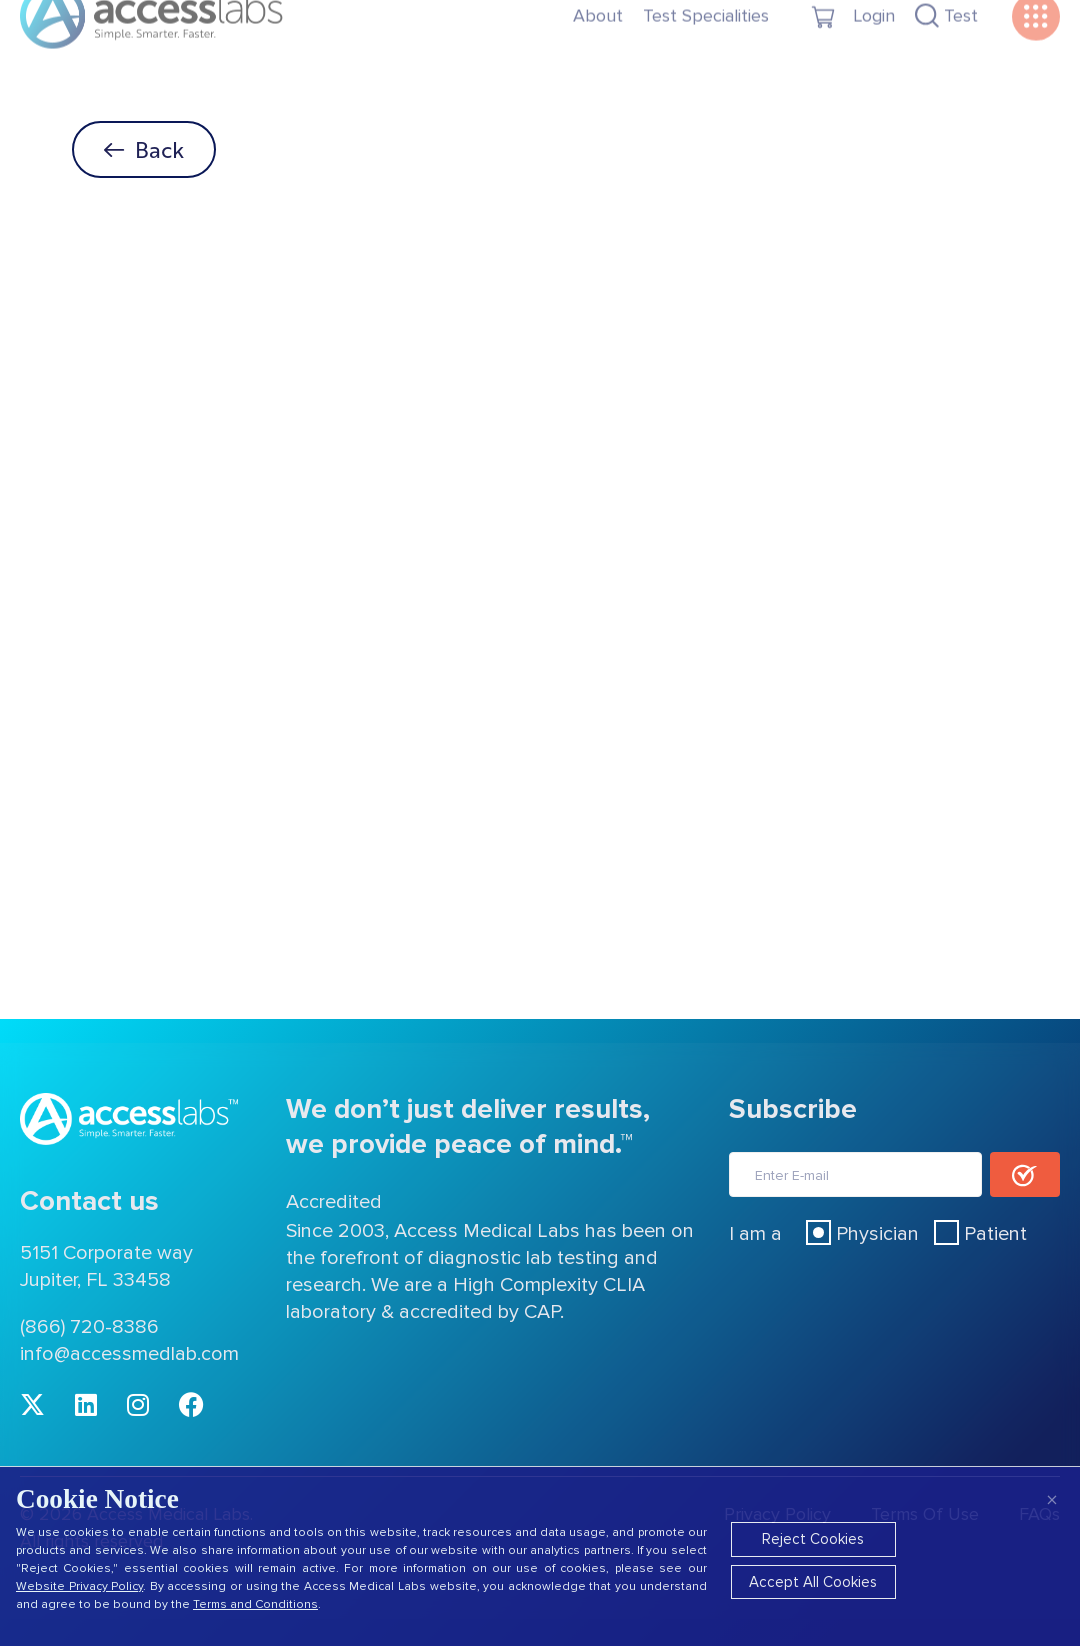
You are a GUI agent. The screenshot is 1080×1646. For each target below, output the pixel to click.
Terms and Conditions (255, 1604)
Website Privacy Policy (79, 1586)
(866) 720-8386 (89, 1327)
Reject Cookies (813, 1539)
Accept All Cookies (813, 1582)
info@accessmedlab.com (129, 1354)
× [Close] (1052, 1499)
